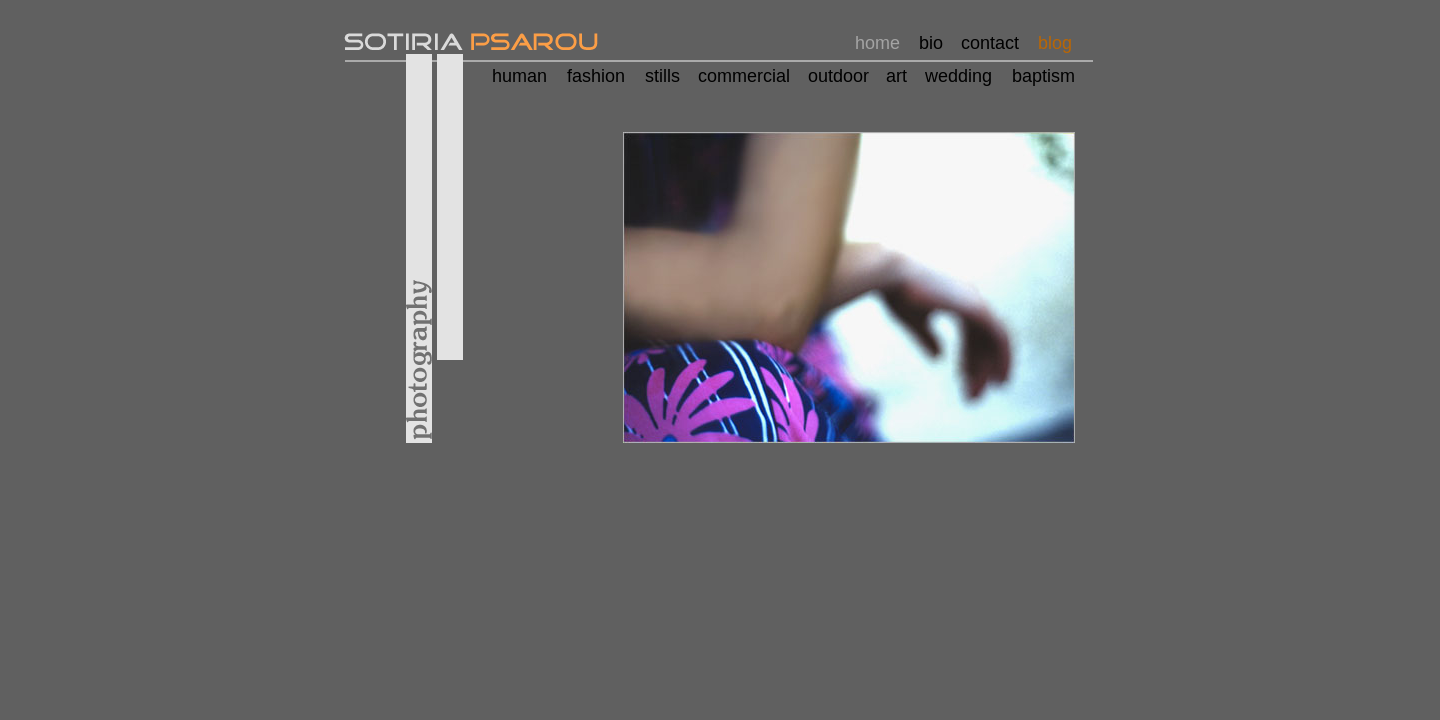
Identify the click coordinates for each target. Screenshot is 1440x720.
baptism (1043, 76)
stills (662, 76)
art (896, 76)
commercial (744, 76)
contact (990, 43)
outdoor (838, 76)
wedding (958, 76)
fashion (596, 76)
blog (1055, 43)
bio (931, 43)
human (519, 76)
